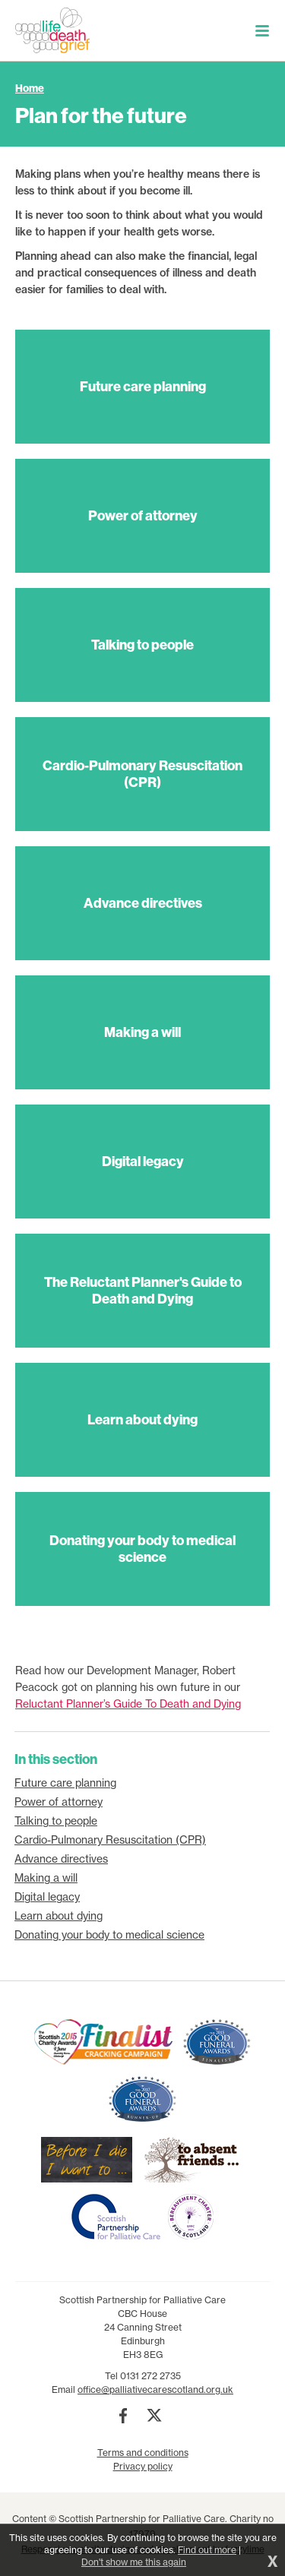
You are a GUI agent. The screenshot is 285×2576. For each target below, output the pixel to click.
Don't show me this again (133, 2562)
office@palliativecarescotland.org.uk (155, 2389)
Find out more (207, 2549)
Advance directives (61, 1859)
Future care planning (65, 1783)
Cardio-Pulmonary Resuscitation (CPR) (110, 1840)
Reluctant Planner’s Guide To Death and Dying (128, 1704)
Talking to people (55, 1821)
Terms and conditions (142, 2452)
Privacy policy (143, 2466)
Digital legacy (47, 1897)
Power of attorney (58, 1802)
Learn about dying (58, 1916)
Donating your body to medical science (109, 1935)
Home (29, 88)
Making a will (46, 1878)
